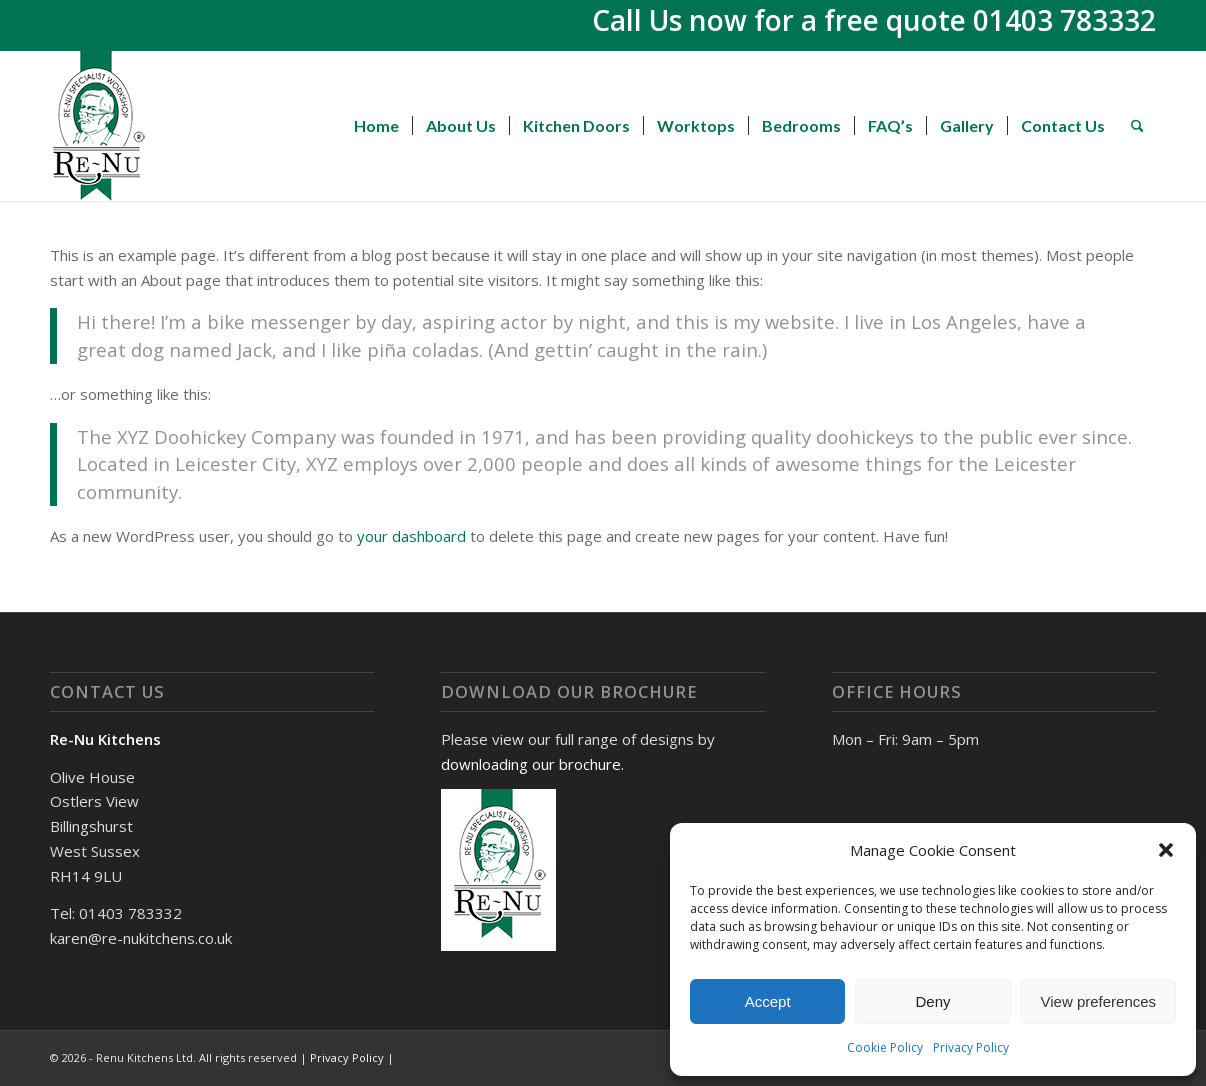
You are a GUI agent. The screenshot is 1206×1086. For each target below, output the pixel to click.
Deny (932, 1001)
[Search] (1137, 126)
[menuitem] (376, 126)
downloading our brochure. (532, 764)
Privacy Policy (971, 1047)
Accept (768, 1001)
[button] (1166, 850)
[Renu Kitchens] (98, 126)
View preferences (1099, 1001)
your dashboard (411, 536)
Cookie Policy (885, 1047)
